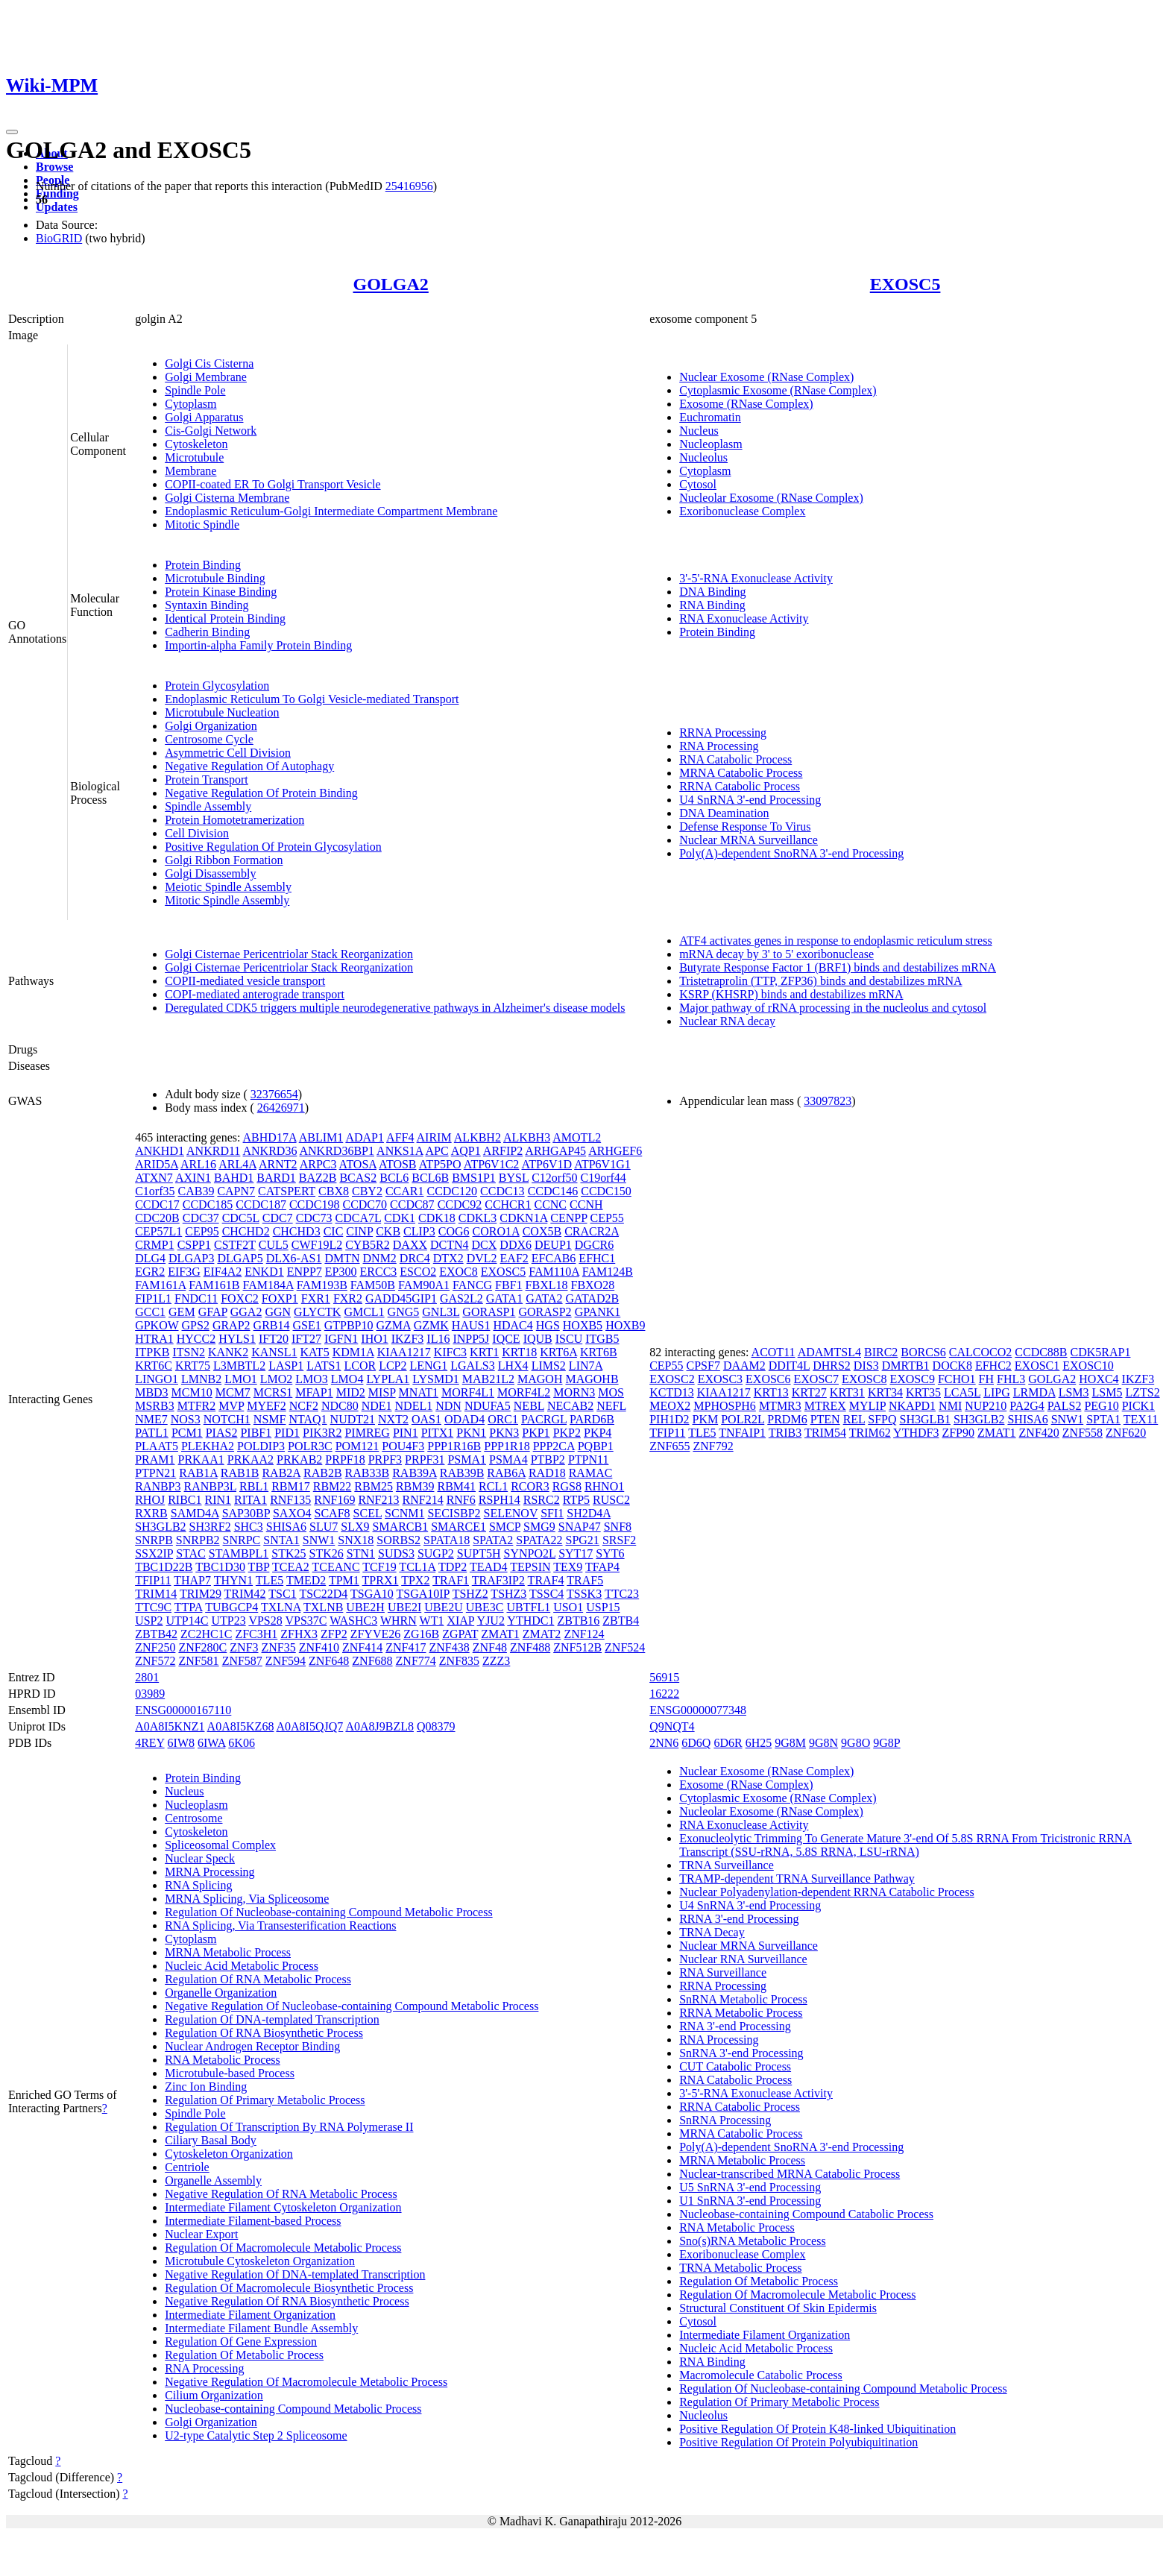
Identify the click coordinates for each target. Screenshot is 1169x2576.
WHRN (398, 1620)
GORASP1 (488, 1312)
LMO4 (347, 1379)
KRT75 (192, 1365)
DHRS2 (832, 1365)
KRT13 (771, 1392)
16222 (664, 1693)
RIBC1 (184, 1499)
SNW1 (319, 1540)
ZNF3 (244, 1647)
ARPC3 (318, 1164)
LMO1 (240, 1379)
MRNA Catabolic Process (740, 772)
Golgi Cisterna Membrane (227, 497)
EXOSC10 (1087, 1365)
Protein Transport (206, 779)
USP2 (149, 1620)
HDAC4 (512, 1325)
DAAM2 (744, 1365)
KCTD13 (671, 1392)
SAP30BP (246, 1513)
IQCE (506, 1338)
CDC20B (157, 1218)
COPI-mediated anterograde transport (254, 994)
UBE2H (365, 1607)
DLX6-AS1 (294, 1258)
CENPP (568, 1218)
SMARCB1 (400, 1526)
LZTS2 (1142, 1392)
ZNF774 (416, 1660)
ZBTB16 (578, 1620)
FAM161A (160, 1285)
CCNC (550, 1204)
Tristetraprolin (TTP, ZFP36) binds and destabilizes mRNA (820, 980)
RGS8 (567, 1486)
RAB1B (240, 1473)
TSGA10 (372, 1593)
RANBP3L (210, 1486)
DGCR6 (594, 1244)
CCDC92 (460, 1204)
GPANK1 (598, 1312)
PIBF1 (255, 1432)
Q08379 (436, 1726)
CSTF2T (235, 1244)
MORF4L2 (523, 1392)
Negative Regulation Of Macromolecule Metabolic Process (306, 2381)
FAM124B (607, 1271)
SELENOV (511, 1513)
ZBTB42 (156, 1634)
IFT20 (274, 1338)
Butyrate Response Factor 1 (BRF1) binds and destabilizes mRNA (837, 967)
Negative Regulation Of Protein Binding (261, 793)
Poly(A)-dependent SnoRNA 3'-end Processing (791, 853)
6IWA (211, 1742)
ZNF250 (155, 1647)
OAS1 (426, 1419)
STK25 (288, 1553)
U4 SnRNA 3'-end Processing (750, 799)
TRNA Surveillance (726, 1865)
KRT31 (847, 1392)
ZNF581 (198, 1660)
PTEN (825, 1419)
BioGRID (59, 238)
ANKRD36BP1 (337, 1150)
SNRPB (154, 1540)
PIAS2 (222, 1432)
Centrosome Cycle (209, 739)
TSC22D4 (323, 1593)
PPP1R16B (454, 1446)
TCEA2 (290, 1567)
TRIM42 (245, 1593)
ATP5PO (440, 1164)
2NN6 (663, 1742)
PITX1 (437, 1432)
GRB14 (271, 1325)
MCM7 (232, 1392)
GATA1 (504, 1298)
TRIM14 (156, 1593)
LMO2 (276, 1379)
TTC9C (153, 1607)
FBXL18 (547, 1285)
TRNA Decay (712, 1932)
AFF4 (400, 1137)
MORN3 (574, 1392)
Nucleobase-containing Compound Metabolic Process (293, 2408)
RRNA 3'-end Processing (738, 1918)
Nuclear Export (201, 2234)
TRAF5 (585, 1580)
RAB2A (281, 1473)
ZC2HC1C (206, 1634)
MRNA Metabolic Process (228, 1952)
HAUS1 (471, 1325)
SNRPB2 (198, 1540)
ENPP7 (304, 1271)
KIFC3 (450, 1352)
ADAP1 (364, 1137)
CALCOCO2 (980, 1352)
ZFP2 (334, 1634)
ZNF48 (490, 1647)
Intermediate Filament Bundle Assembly (261, 2328)
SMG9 (539, 1526)
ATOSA (357, 1164)
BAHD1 (233, 1177)
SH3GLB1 (925, 1419)
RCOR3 (530, 1486)
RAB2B (322, 1473)
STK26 (326, 1553)
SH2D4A (589, 1513)
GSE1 (306, 1325)
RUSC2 (611, 1499)
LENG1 (429, 1365)
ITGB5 (602, 1338)
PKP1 (535, 1432)
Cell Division (197, 833)
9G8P (886, 1742)
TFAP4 (602, 1567)
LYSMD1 (435, 1379)
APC (436, 1150)
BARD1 (275, 1177)
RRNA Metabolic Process (740, 2012)
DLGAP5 (239, 1258)
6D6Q (695, 1742)
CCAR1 (404, 1191)
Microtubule (194, 457)
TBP (259, 1567)
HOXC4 (1098, 1379)
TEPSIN (530, 1567)
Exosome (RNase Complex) (746, 403)
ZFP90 (958, 1432)
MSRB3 (154, 1405)
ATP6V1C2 (492, 1164)
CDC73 (314, 1218)
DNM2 (380, 1258)
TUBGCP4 (231, 1607)
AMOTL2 (576, 1137)
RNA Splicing (198, 1885)
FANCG (472, 1285)
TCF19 (379, 1567)
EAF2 (514, 1258)
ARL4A (237, 1164)
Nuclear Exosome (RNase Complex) (766, 377)
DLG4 (150, 1258)
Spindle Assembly (208, 806)
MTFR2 (196, 1405)
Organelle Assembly (213, 2180)
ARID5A (156, 1164)
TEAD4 (489, 1567)
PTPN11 (588, 1459)
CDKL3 (478, 1218)
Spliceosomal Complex (220, 1845)
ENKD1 (264, 1271)
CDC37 (201, 1218)
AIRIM (434, 1137)
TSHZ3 (508, 1593)
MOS (611, 1392)
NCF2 (303, 1405)
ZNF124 (584, 1634)
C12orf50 (554, 1177)
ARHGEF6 (615, 1150)
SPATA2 (493, 1540)
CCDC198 (314, 1204)
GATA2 (544, 1298)
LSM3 (1074, 1392)
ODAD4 (464, 1419)
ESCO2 (418, 1271)
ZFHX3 (299, 1634)
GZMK (431, 1325)
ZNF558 (1082, 1432)
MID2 (350, 1392)
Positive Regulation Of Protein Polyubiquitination (798, 2442)
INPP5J (471, 1338)
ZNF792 (713, 1446)
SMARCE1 (458, 1526)
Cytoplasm (190, 403)
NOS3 (186, 1419)
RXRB (151, 1513)
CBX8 (333, 1191)
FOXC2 (240, 1298)
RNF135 (290, 1499)
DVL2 (482, 1258)
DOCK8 (952, 1365)
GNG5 (404, 1312)
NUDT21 (352, 1419)
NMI (950, 1405)
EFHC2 (993, 1365)
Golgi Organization (211, 725)
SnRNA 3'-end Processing (741, 2053)
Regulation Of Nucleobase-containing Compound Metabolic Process (328, 1912)
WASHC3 (353, 1620)
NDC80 (340, 1405)
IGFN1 (341, 1338)
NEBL (529, 1405)
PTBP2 (548, 1459)
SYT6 (610, 1553)
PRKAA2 (250, 1459)
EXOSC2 (671, 1379)
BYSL (514, 1177)
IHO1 (374, 1338)
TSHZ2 (470, 1593)
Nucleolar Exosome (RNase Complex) (771, 497)
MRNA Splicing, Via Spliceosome (247, 1898)
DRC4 (415, 1258)
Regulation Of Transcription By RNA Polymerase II (289, 2126)
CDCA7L (358, 1218)
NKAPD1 (912, 1405)
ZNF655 (669, 1446)
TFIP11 (153, 1580)
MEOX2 (669, 1405)
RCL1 (493, 1486)
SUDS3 (396, 1553)
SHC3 (248, 1526)
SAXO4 (292, 1513)
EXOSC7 (816, 1379)
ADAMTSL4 (829, 1352)
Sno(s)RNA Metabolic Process (752, 2241)
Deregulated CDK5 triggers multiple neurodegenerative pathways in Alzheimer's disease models (395, 1007)
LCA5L (962, 1392)
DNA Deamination (724, 813)
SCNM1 (404, 1513)
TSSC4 (546, 1593)
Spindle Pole (195, 390)
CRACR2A (591, 1231)
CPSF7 (703, 1365)
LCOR (360, 1365)
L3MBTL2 (239, 1365)
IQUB (537, 1338)
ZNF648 (329, 1660)
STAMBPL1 (239, 1553)
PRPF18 (345, 1459)
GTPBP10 (349, 1325)
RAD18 (547, 1473)
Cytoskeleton (196, 444)
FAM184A (268, 1285)
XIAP (460, 1620)
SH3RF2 (210, 1526)
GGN (278, 1312)
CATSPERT (286, 1191)
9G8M (790, 1742)
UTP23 (228, 1620)
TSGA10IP (423, 1593)
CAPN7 (236, 1191)
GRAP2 (231, 1325)
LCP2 (392, 1365)
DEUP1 (553, 1244)
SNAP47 (579, 1526)
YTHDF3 (916, 1432)
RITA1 (250, 1499)
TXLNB (323, 1607)
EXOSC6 (768, 1379)
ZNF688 (372, 1660)
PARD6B (592, 1419)
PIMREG (366, 1432)
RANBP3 (157, 1486)
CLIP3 (419, 1231)
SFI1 (552, 1513)
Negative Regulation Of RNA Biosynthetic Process (287, 2301)
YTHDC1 (530, 1620)
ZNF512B (577, 1647)
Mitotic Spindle (202, 524)
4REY (149, 1742)
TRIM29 (200, 1593)
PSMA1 (466, 1459)
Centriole (187, 2167)
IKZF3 (407, 1338)
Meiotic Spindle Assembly (228, 887)
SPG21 (582, 1540)
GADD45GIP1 (401, 1298)
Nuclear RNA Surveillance (743, 1959)
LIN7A (585, 1365)
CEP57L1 (158, 1231)
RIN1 (218, 1499)
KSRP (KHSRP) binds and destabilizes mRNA (791, 994)
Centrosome (193, 1818)
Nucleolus (703, 457)
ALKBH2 (477, 1137)
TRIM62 (870, 1432)
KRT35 (923, 1392)
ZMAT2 (542, 1634)
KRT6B (598, 1352)
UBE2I (404, 1607)
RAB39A (414, 1473)
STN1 (361, 1553)
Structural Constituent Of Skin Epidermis (778, 2308)
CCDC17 (157, 1204)
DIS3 (866, 1365)
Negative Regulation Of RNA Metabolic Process (281, 2194)
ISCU (568, 1338)
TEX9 (567, 1567)
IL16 (438, 1338)
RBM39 (415, 1486)
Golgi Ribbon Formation (224, 860)
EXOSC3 (720, 1379)
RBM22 (332, 1486)
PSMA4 (508, 1459)
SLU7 (323, 1526)
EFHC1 (597, 1258)
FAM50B (372, 1285)
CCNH (586, 1204)
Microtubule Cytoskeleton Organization (260, 2261)
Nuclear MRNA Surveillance (748, 840)
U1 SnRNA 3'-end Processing (750, 2200)
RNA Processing (718, 746)
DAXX (410, 1244)
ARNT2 (278, 1164)
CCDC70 (364, 1204)
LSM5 (1107, 1392)
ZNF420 (1039, 1432)
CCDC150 (606, 1191)
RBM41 (456, 1486)
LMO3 (311, 1379)
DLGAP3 (191, 1258)
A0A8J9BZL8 (379, 1726)
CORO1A (496, 1231)
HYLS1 (237, 1338)
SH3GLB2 (160, 1526)
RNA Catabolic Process (735, 759)
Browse (54, 166)
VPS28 (265, 1620)
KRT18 (519, 1352)
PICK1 (1138, 1405)
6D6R (727, 1742)
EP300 (341, 1271)
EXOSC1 (1037, 1365)
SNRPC (242, 1540)
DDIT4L (789, 1365)
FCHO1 (957, 1379)
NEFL (611, 1405)
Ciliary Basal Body (210, 2140)
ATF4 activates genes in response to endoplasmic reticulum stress (835, 940)
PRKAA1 (201, 1459)
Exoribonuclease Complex (742, 511)
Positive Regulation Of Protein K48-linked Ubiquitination (817, 2428)
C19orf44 (603, 1177)
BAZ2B (318, 1177)
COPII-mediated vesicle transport (245, 980)
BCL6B (430, 1177)
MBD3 (151, 1392)
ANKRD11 (213, 1150)
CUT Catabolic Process (735, 2066)
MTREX (825, 1405)
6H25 (759, 1742)
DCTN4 (449, 1244)
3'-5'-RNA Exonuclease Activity (756, 578)
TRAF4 (546, 1580)
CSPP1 (194, 1244)
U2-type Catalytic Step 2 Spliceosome (256, 2435)
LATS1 (323, 1365)
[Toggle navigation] (12, 132)
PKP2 (567, 1432)
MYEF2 (266, 1405)
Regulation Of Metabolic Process (244, 2355)
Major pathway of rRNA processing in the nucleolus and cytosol (832, 1007)
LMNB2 (201, 1379)
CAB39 (195, 1191)
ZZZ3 (496, 1660)
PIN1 (405, 1432)
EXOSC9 (911, 1379)
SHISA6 (286, 1526)
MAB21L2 (488, 1379)
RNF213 (378, 1499)
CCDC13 (502, 1191)
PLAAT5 (156, 1446)
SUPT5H (479, 1553)
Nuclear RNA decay (727, 1021)
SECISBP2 (453, 1513)
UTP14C (187, 1620)
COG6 (454, 1231)
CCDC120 (451, 1191)
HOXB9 (625, 1325)
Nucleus (698, 430)
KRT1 (484, 1352)
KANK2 (228, 1352)
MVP (231, 1405)
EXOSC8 (864, 1379)
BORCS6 (923, 1352)
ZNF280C (202, 1647)
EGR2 (150, 1271)
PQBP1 (596, 1446)
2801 (147, 1677)
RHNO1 (604, 1486)
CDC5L (240, 1218)
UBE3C (485, 1607)
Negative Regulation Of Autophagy (249, 766)
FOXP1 (280, 1298)
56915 (664, 1677)
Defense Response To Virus (744, 826)
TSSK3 (584, 1593)
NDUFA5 (487, 1405)
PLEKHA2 (207, 1446)
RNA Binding (712, 605)
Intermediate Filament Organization (250, 2314)
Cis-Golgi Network (210, 430)
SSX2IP (154, 1553)
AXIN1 (193, 1177)
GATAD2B (593, 1298)
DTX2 (448, 1258)
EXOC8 (458, 1271)
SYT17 (575, 1553)
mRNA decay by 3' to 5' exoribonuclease (776, 954)
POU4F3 (403, 1446)
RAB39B (462, 1473)
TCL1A (417, 1567)
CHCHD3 (297, 1231)
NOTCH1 (227, 1419)
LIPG (996, 1392)
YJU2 (491, 1620)
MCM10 (191, 1392)
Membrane (190, 471)
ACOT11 (773, 1352)
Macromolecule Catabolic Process (760, 2375)
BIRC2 (881, 1352)
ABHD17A (270, 1137)
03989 (150, 1693)
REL (854, 1419)
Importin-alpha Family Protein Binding (258, 645)
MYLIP (867, 1405)
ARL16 (198, 1164)
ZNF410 (319, 1647)
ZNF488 (530, 1647)
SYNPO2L (529, 1553)
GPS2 (195, 1325)
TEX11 (1141, 1419)
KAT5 (315, 1352)
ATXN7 (154, 1177)
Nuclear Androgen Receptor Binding (252, 2046)
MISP (382, 1392)
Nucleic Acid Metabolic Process (241, 1965)
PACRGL (544, 1419)
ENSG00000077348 (697, 1710)
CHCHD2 (246, 1231)
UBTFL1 (528, 1607)
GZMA (393, 1325)
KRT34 (885, 1392)
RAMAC (591, 1473)
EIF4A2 (223, 1271)
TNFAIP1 (742, 1432)
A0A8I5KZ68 (240, 1726)
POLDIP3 (261, 1446)
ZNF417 (405, 1647)
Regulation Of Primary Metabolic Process (265, 2100)
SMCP (504, 1526)
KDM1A (353, 1352)
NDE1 (377, 1405)
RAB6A (506, 1473)
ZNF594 (285, 1660)
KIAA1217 (404, 1352)
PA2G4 (1026, 1405)
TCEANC (336, 1567)
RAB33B (367, 1473)
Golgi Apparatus (204, 417)
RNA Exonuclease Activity (743, 618)
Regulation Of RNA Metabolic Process (258, 1979)
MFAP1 (314, 1392)
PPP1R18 (506, 1446)
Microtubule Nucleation (222, 712)
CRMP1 (154, 1244)
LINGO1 (156, 1379)
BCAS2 (357, 1177)
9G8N (823, 1742)
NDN (448, 1405)
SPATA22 (539, 1540)
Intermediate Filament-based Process (253, 2220)
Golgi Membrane (206, 377)
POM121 (357, 1446)
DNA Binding (712, 591)
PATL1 (151, 1432)
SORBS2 (398, 1540)
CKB (388, 1231)
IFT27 (306, 1338)
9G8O (855, 1742)
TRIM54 (825, 1432)
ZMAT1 (500, 1634)
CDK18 (437, 1218)
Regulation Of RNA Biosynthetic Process (264, 2033)
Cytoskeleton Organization (229, 2153)
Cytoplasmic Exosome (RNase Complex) (777, 390)
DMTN (341, 1258)
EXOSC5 (905, 284)
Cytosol (697, 484)
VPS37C (306, 1620)
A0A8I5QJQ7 (310, 1726)
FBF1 (508, 1285)
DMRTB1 (906, 1365)
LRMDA (1034, 1392)
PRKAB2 (299, 1459)
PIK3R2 (322, 1432)
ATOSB (397, 1164)
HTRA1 (154, 1338)
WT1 (432, 1620)
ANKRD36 (269, 1150)
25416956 (409, 186)
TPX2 (415, 1580)
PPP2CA (554, 1446)
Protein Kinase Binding (221, 591)
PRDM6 (787, 1419)
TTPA (188, 1607)
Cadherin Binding (207, 632)
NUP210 (985, 1405)
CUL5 (274, 1244)
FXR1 (315, 1298)
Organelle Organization (221, 1992)
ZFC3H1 (256, 1634)
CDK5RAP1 (1101, 1352)
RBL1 (253, 1486)
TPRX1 (380, 1580)
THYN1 (233, 1580)
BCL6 (394, 1177)
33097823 (827, 1101)
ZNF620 (1126, 1432)
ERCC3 (378, 1271)
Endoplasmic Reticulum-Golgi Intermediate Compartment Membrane (331, 511)
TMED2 (306, 1580)
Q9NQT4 (671, 1726)
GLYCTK (317, 1312)
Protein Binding (203, 564)
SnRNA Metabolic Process (743, 1999)
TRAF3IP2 (498, 1580)
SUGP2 (436, 1553)
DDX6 (516, 1244)
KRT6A (558, 1352)
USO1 (568, 1607)
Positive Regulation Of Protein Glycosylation (273, 846)
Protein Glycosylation (217, 685)
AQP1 (466, 1150)
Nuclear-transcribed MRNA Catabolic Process (789, 2173)
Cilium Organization (214, 2395)
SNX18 (356, 1540)
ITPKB (152, 1352)
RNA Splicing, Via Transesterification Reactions (280, 1925)
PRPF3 (385, 1459)
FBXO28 (592, 1285)
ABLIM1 (321, 1137)
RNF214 (423, 1499)
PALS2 (1064, 1405)
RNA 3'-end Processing (735, 2026)
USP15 (603, 1607)
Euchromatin (710, 417)
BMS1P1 (474, 1177)
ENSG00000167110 (183, 1710)
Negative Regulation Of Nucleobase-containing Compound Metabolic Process (351, 2006)
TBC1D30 (220, 1567)
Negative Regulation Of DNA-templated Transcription (295, 2274)
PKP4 (597, 1432)
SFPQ (882, 1419)
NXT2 (393, 1419)
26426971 (281, 1107)
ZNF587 (242, 1660)
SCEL (367, 1513)
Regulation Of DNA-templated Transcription (272, 2019)
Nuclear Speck (200, 1858)
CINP (359, 1231)
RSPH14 (499, 1499)
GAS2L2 (461, 1298)
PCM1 (187, 1432)
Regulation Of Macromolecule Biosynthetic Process (289, 2287)
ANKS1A (399, 1150)
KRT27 (809, 1392)
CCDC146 (553, 1191)
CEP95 (201, 1231)
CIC (334, 1231)
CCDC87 (412, 1204)
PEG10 (1101, 1405)
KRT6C (153, 1365)
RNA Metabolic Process (222, 2059)
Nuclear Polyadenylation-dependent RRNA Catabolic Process (826, 1892)
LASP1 (285, 1365)
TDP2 (452, 1567)
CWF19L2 (317, 1244)
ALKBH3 (526, 1137)
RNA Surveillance (722, 1972)
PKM (706, 1419)
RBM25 (373, 1486)
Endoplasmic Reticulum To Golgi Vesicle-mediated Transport (312, 699)
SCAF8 (332, 1513)
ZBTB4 (620, 1620)
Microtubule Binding (215, 578)
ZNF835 (459, 1660)
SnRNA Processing (725, 2120)
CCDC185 (208, 1204)
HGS (548, 1325)
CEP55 (607, 1218)
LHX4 (513, 1365)
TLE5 (269, 1580)
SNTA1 (281, 1540)
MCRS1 (272, 1392)
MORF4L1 (467, 1392)
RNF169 (334, 1499)
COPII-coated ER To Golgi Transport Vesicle (272, 484)
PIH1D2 (669, 1419)
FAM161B (214, 1285)
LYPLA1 (387, 1379)
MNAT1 (418, 1392)
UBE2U (443, 1607)
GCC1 (150, 1312)
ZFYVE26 (375, 1634)
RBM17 (290, 1486)
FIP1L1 (153, 1298)
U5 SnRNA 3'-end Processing (750, 2187)
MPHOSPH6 (724, 1405)
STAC (191, 1553)
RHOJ (150, 1499)
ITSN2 (188, 1352)
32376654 (274, 1094)
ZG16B (421, 1634)
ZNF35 (279, 1647)
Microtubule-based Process (229, 2073)
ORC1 (503, 1419)
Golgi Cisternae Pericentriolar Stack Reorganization (289, 954)
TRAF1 (450, 1580)
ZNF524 (625, 1647)
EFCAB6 (554, 1258)
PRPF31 (424, 1459)
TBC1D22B (163, 1567)
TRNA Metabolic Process (740, 2267)
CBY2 (367, 1191)
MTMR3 (780, 1405)
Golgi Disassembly (210, 873)
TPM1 (344, 1580)
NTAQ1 (308, 1419)
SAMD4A (195, 1513)
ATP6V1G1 (602, 1164)
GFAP (212, 1312)
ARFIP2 (503, 1150)
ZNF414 (362, 1647)
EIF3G (184, 1271)
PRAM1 (154, 1459)
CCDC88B (1041, 1352)
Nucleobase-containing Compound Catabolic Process (806, 2214)
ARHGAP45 (555, 1150)
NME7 (151, 1419)
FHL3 (1011, 1379)
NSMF (269, 1419)
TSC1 (282, 1593)
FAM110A (554, 1271)
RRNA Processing (722, 732)
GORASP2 (544, 1312)
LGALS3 (472, 1365)
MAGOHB (591, 1379)
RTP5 (576, 1499)
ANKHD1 (159, 1150)
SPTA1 (1103, 1419)
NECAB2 (570, 1405)
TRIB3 (785, 1432)
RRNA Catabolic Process (739, 786)
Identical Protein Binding (225, 618)
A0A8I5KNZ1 (169, 1726)
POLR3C (310, 1446)
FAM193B (322, 1285)
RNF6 (461, 1499)
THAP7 (192, 1580)
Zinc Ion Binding (206, 2086)
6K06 (241, 1742)
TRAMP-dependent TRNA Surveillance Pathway (797, 1878)
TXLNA (280, 1607)
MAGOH (539, 1379)
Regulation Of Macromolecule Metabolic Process (283, 2247)
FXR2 (347, 1298)
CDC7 (277, 1218)
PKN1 (471, 1432)
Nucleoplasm (710, 444)
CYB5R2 (367, 1244)
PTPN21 (155, 1473)
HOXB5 (582, 1325)
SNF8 (617, 1526)
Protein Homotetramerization (234, 819)
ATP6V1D (546, 1164)
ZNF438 (449, 1647)
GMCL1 (364, 1312)
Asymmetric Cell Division (228, 752)
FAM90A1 (424, 1285)
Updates (57, 207)
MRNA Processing (209, 1871)
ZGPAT (460, 1634)
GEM (181, 1312)
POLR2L (742, 1419)
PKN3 (504, 1432)
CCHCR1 (508, 1204)
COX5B (542, 1231)
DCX (484, 1244)
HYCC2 (196, 1338)
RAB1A (198, 1473)
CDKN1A (523, 1218)
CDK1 (399, 1218)
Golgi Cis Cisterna (209, 363)
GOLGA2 (390, 284)
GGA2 (246, 1312)
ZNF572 (155, 1660)
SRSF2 (619, 1540)
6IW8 (181, 1742)
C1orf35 (154, 1191)
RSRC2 (541, 1499)
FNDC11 (196, 1298)
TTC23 (622, 1593)
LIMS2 (549, 1365)
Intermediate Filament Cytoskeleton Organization (283, 2207)
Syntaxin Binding (206, 605)
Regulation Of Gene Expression (241, 2341)
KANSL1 (274, 1352)
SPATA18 (446, 1540)
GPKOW (156, 1325)
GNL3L (440, 1312)
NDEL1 (414, 1405)
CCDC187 (261, 1204)
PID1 (287, 1432)
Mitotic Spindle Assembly (227, 900)
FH (986, 1379)
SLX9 (355, 1526)
